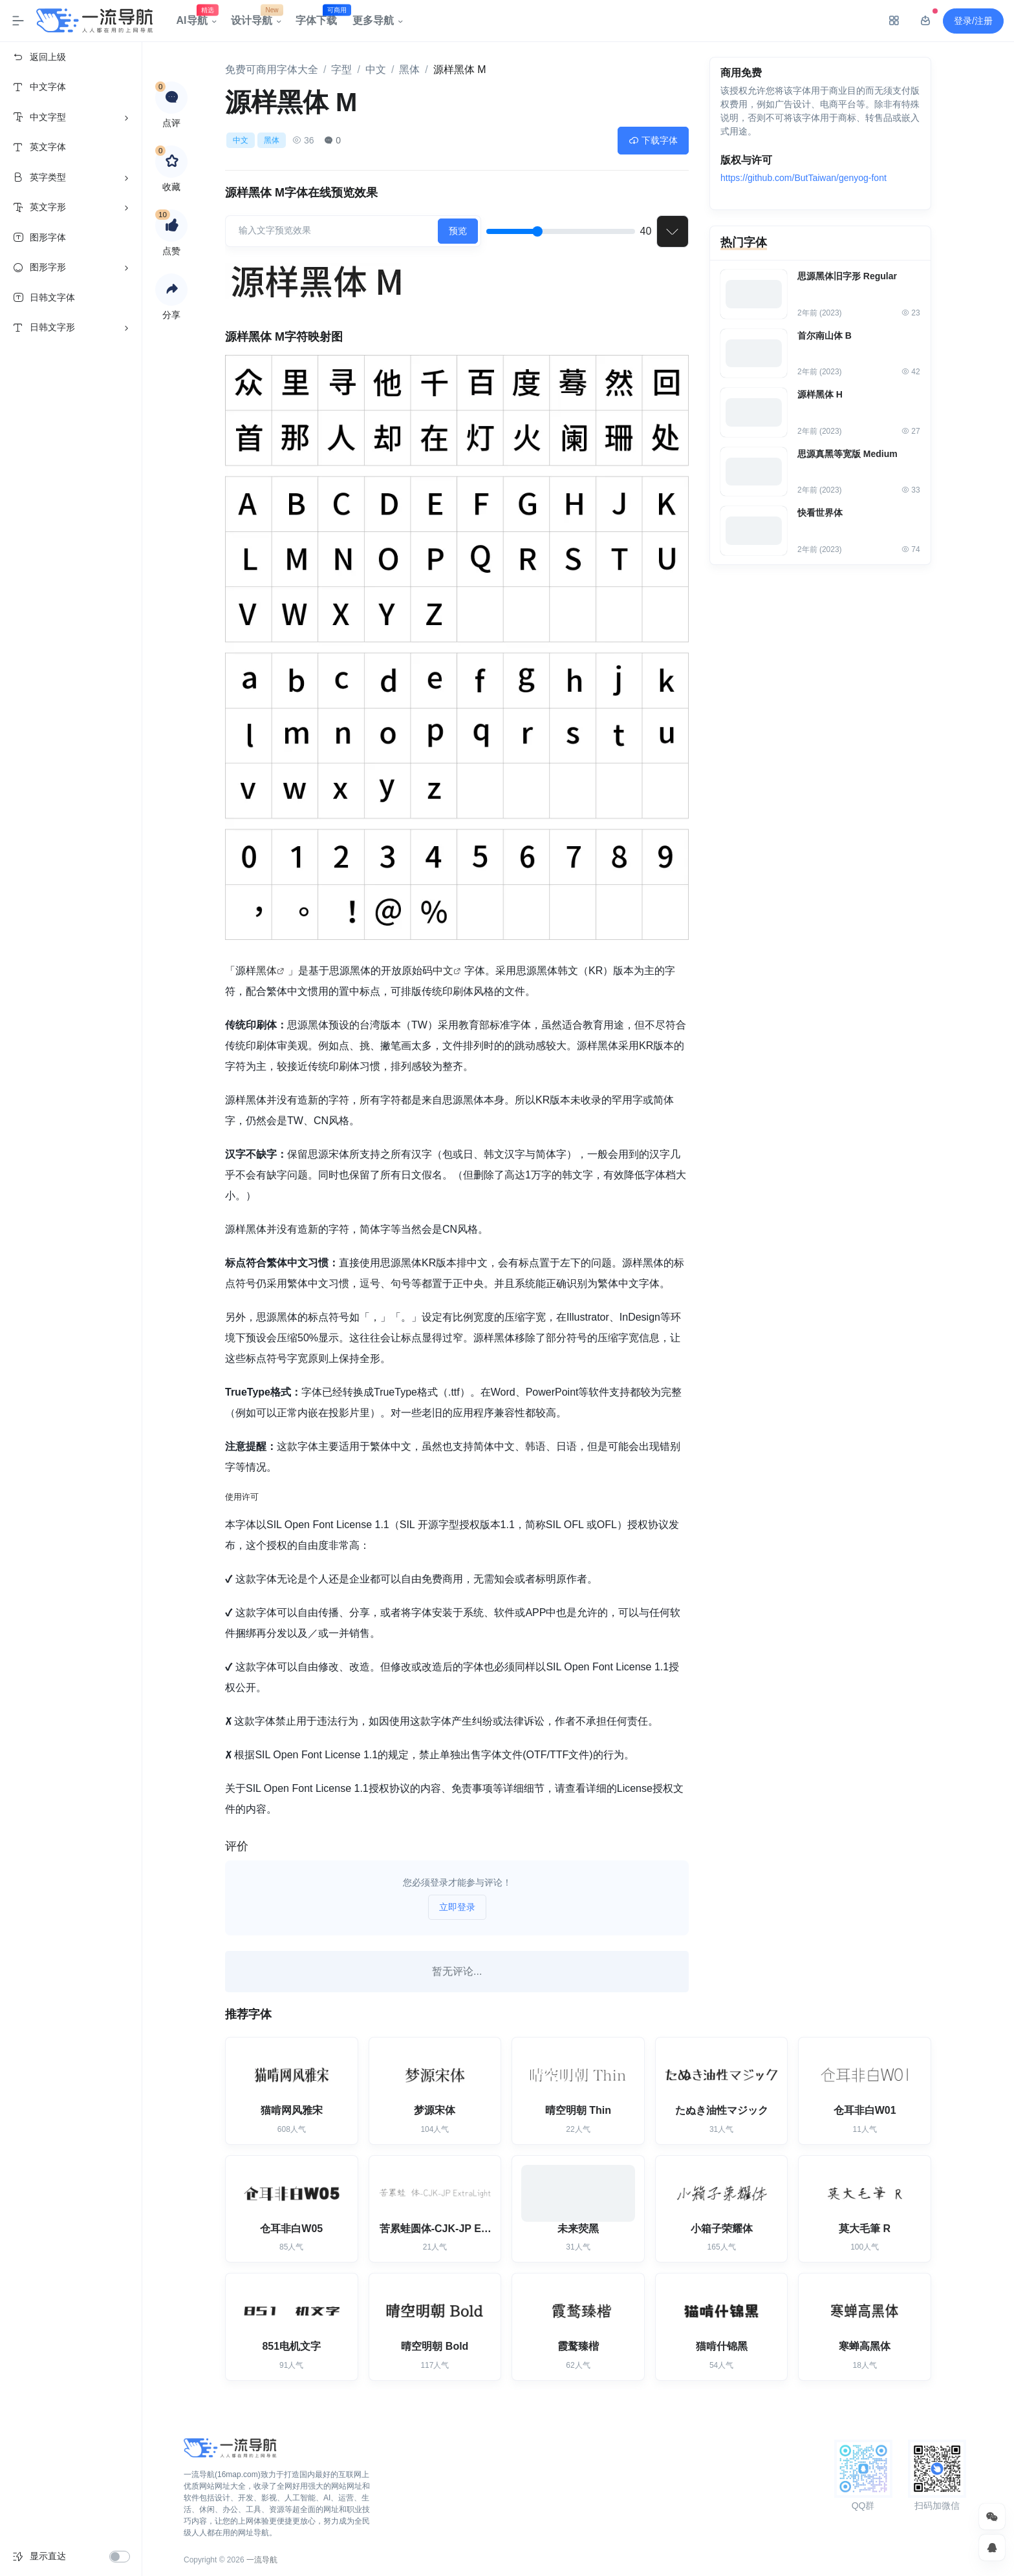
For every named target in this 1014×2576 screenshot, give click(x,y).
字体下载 (320, 17)
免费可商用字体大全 (271, 69)
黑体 (409, 69)
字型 (341, 69)
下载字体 (653, 140)
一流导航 (261, 2559)
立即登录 (457, 1907)
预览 (458, 231)
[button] (171, 289)
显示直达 (48, 2556)
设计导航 (255, 17)
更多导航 (373, 20)
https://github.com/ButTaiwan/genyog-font (803, 179)
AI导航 (196, 17)
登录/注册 (973, 21)
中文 (375, 69)
